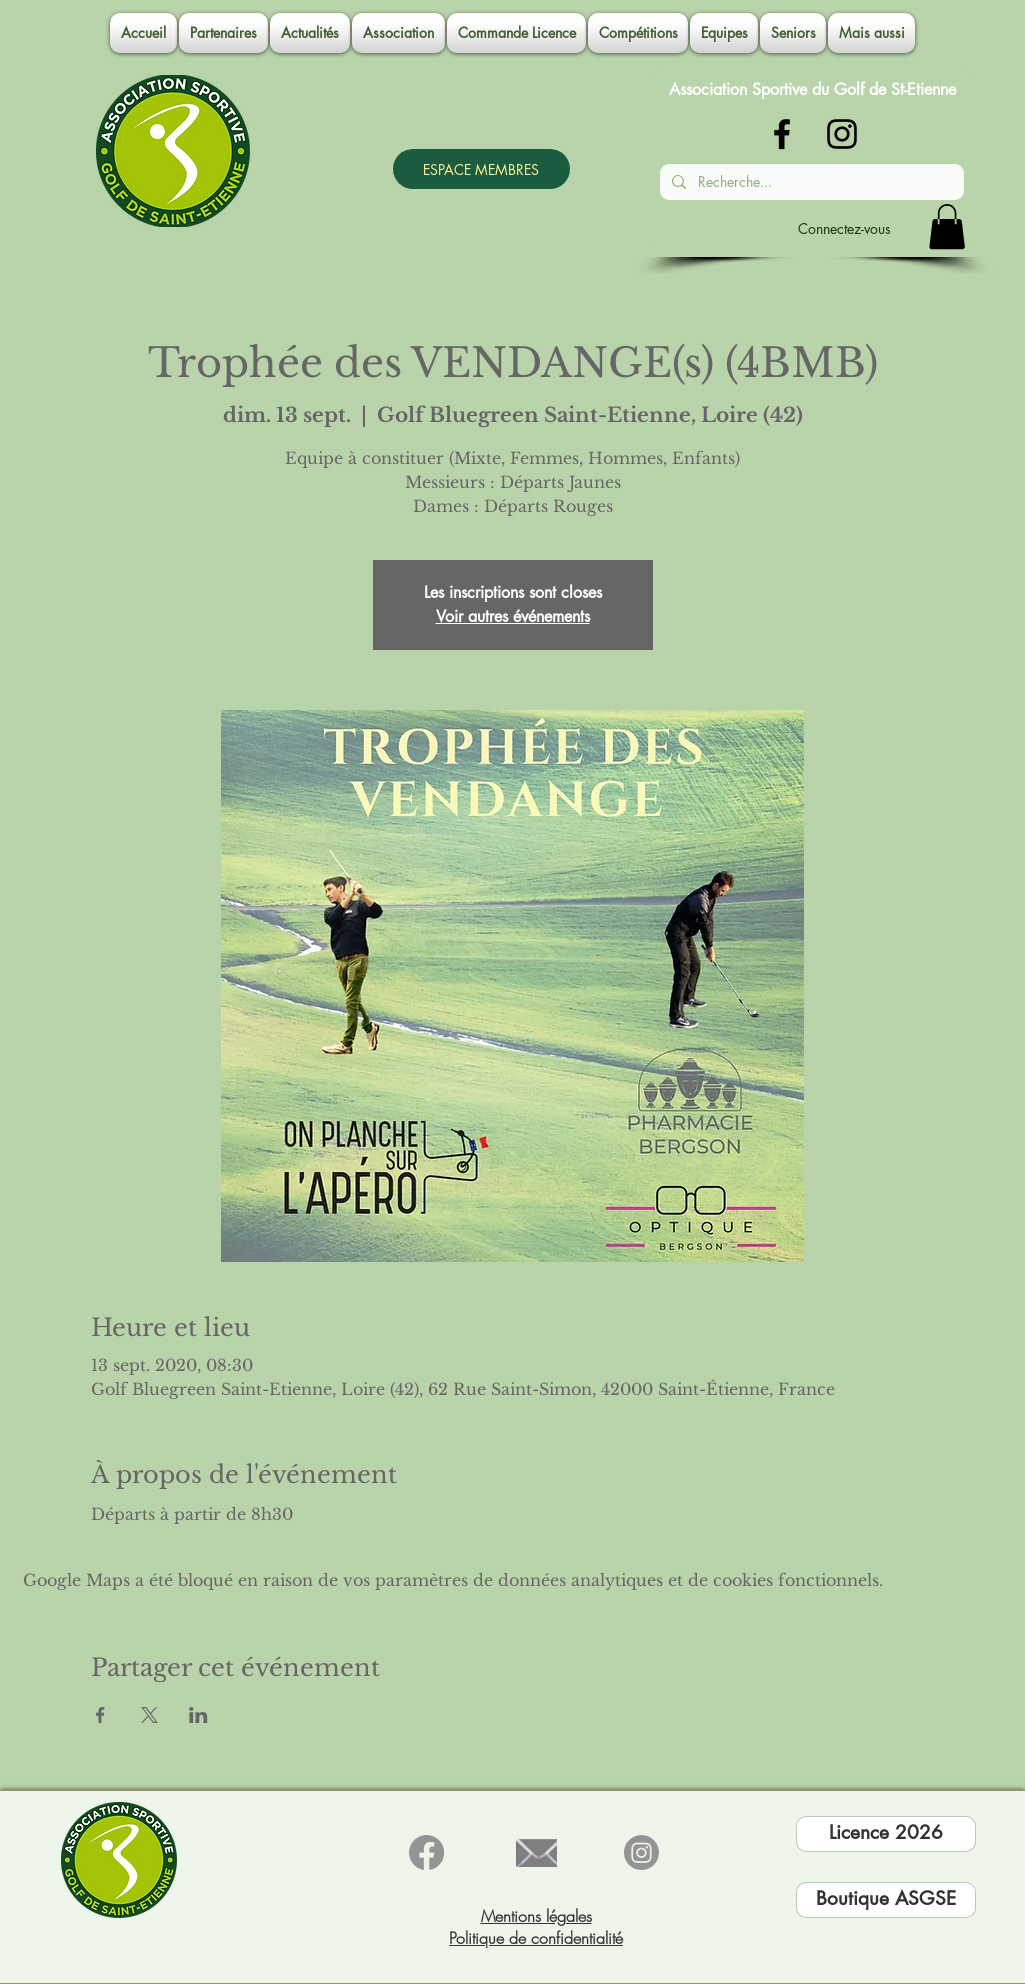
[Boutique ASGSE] (886, 1900)
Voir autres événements (513, 616)
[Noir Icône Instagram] (842, 134)
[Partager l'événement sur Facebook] (100, 1715)
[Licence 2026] (886, 1834)
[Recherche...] (810, 182)
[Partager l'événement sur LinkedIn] (198, 1715)
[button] (398, 33)
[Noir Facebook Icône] (782, 134)
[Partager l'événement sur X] (149, 1715)
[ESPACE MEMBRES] (481, 169)
